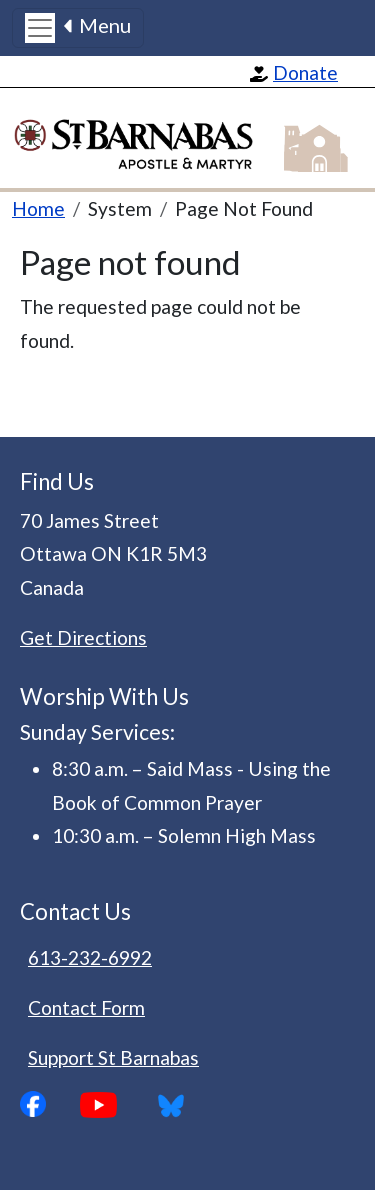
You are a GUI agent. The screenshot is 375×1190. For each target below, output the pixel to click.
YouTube (114, 1105)
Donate (305, 72)
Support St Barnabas (113, 1057)
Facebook (50, 1104)
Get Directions (83, 637)
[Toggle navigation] (78, 28)
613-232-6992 (90, 957)
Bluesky (178, 1105)
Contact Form (86, 1007)
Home (38, 208)
